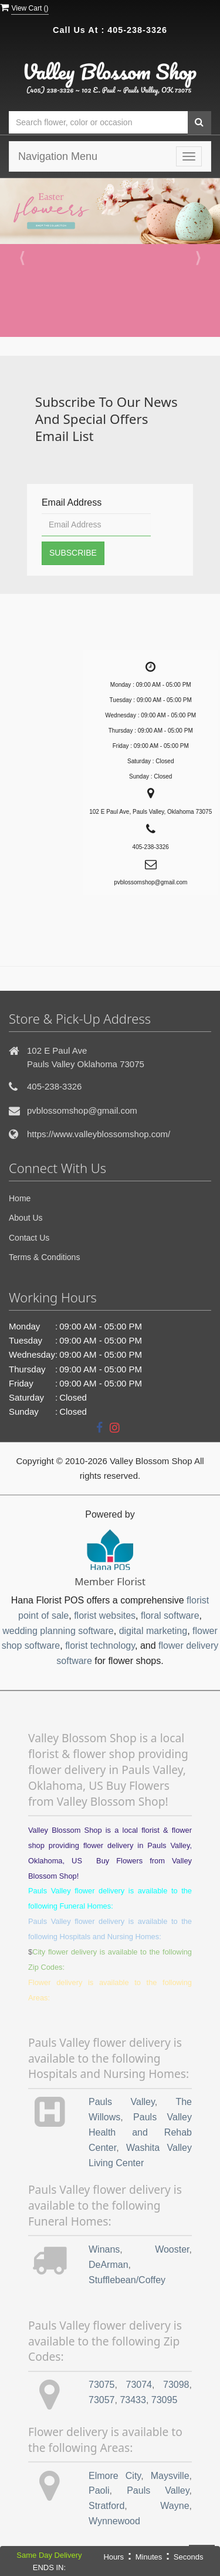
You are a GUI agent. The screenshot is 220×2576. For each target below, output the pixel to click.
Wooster (172, 2249)
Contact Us (29, 1237)
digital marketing (153, 1631)
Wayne (174, 2506)
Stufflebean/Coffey (127, 2280)
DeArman (108, 2265)
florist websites (105, 1616)
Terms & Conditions (44, 1257)
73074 (139, 2385)
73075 (102, 2385)
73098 (176, 2385)
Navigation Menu (57, 156)
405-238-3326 (137, 30)
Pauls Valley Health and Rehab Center (140, 2132)
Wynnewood (114, 2521)
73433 (133, 2400)
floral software (170, 1616)
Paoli (99, 2490)
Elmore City (115, 2476)
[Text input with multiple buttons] (98, 122)
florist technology (100, 1645)
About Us (26, 1217)
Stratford (106, 2506)
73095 (164, 2400)
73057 (102, 2400)
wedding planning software (57, 1631)
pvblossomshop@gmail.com (82, 1110)
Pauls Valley (122, 2102)
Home (20, 1198)
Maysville (170, 2476)
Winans (104, 2249)
